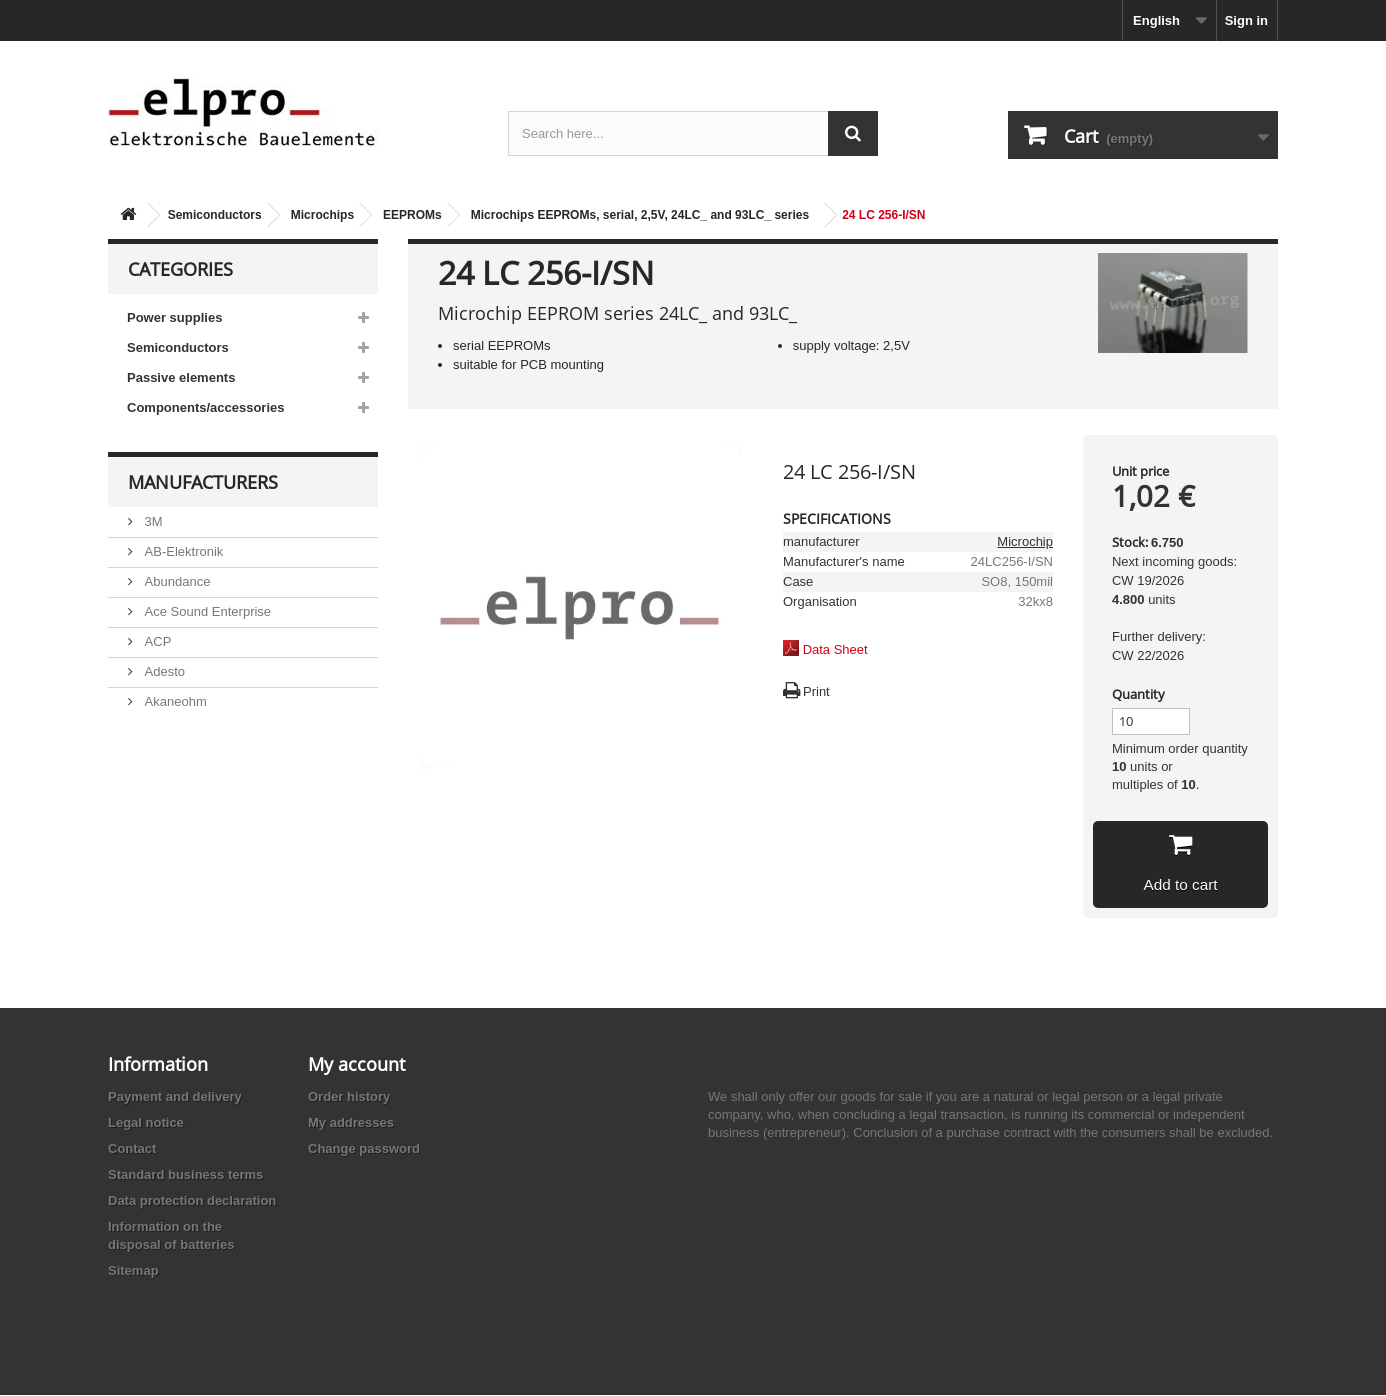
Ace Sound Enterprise (206, 611)
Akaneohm (174, 701)
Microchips (322, 215)
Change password (364, 1149)
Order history (349, 1097)
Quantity (1138, 694)
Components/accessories (206, 407)
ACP (156, 641)
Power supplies (174, 317)
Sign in (1246, 20)
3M (152, 521)
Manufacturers (203, 482)
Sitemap (133, 1271)
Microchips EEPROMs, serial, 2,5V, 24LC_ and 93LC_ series (640, 215)
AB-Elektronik (182, 551)
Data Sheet (835, 649)
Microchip (1025, 541)
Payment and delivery (175, 1097)
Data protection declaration (192, 1201)
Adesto (163, 671)
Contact (132, 1149)
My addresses (351, 1123)
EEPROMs (412, 215)
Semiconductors (215, 215)
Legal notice (146, 1123)
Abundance (175, 581)
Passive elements (181, 377)
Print (816, 691)
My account (356, 1065)
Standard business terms (185, 1175)
